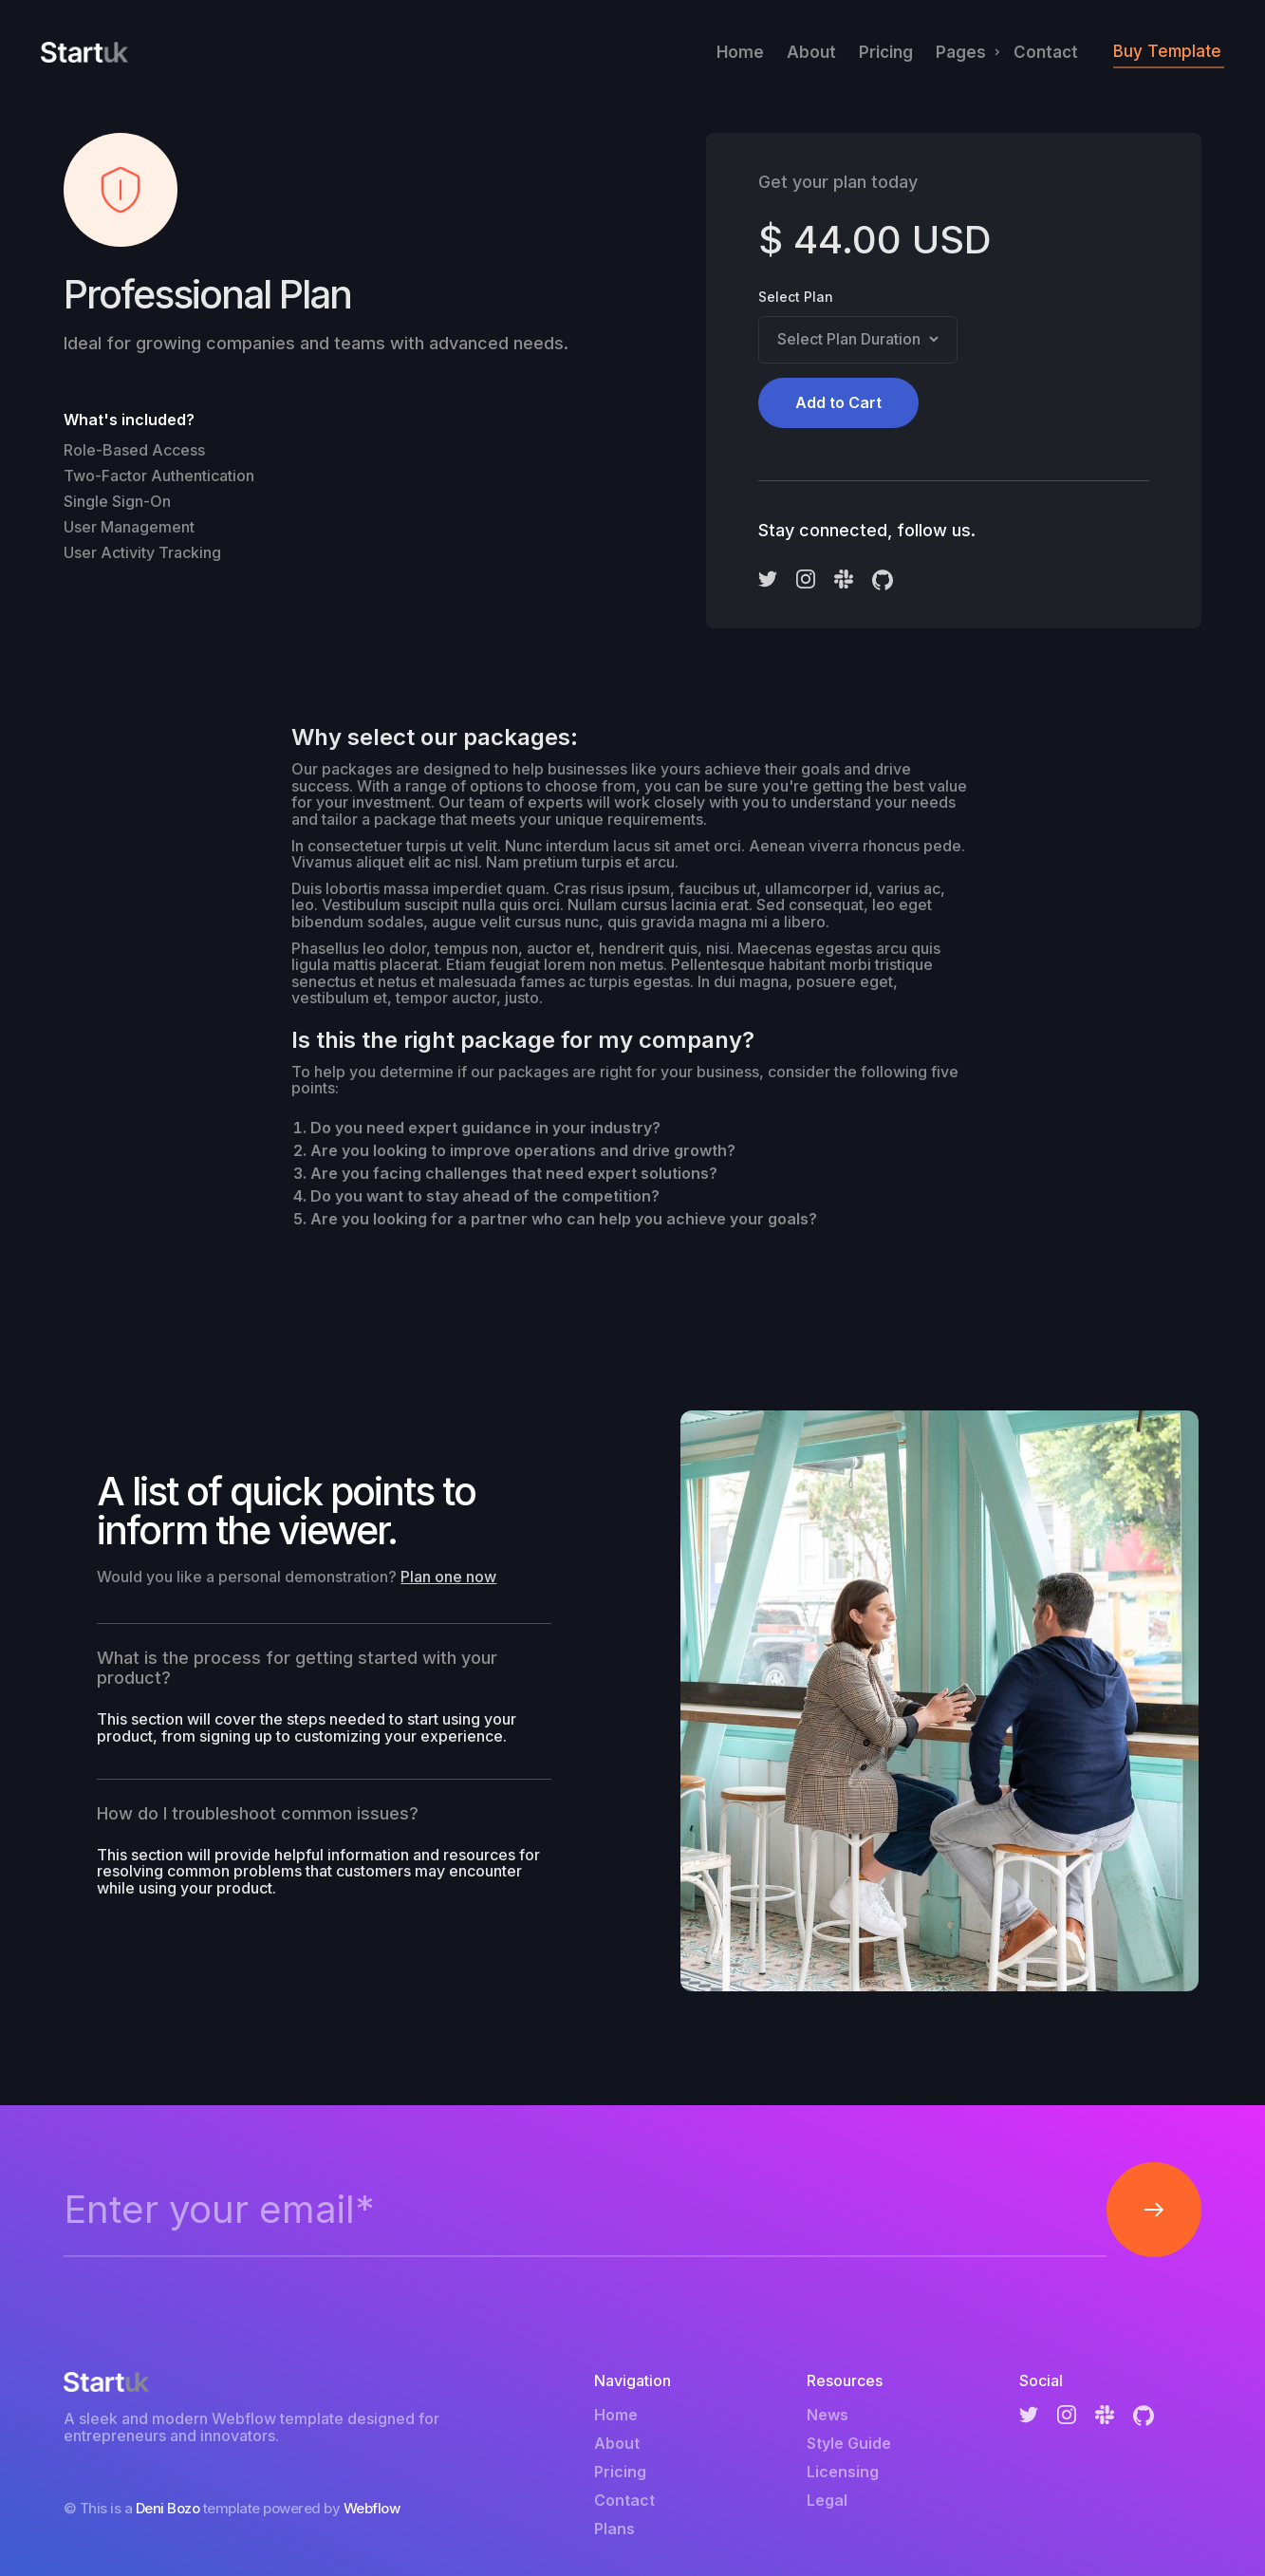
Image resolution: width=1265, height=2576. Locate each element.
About (811, 52)
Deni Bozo (168, 2508)
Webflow (372, 2508)
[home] (84, 52)
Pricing (886, 52)
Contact (1046, 52)
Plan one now (448, 1576)
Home (740, 52)
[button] (963, 52)
